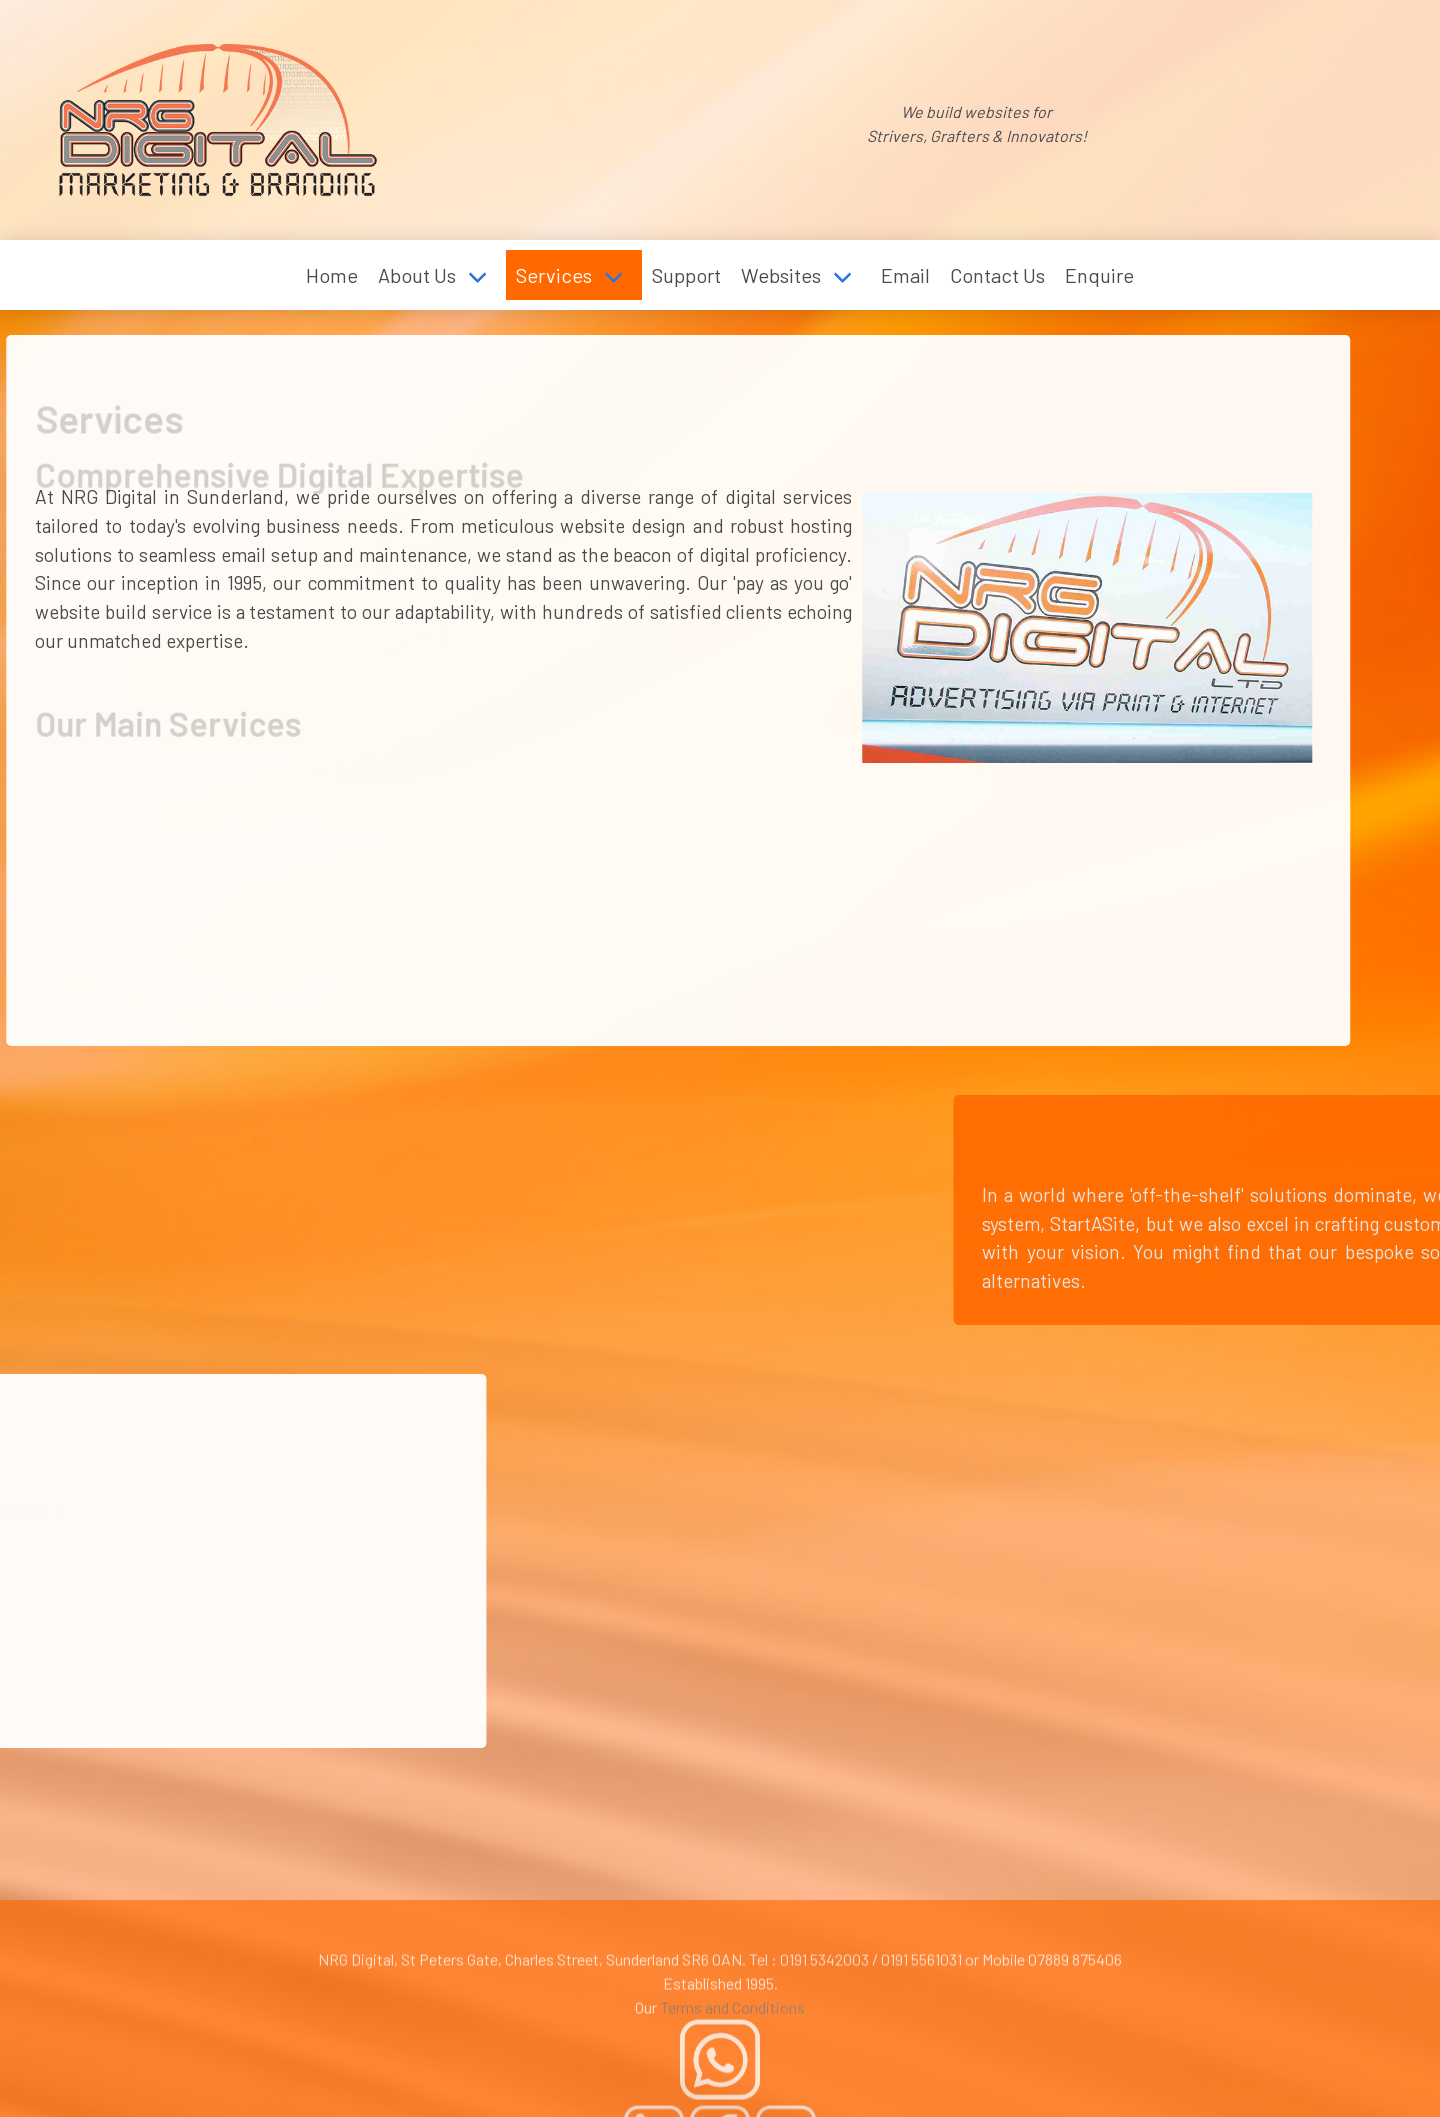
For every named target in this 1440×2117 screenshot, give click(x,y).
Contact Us (997, 275)
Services (554, 275)
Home (332, 275)
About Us (417, 275)
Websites (781, 275)
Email (905, 275)
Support (686, 275)
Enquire (1099, 275)
